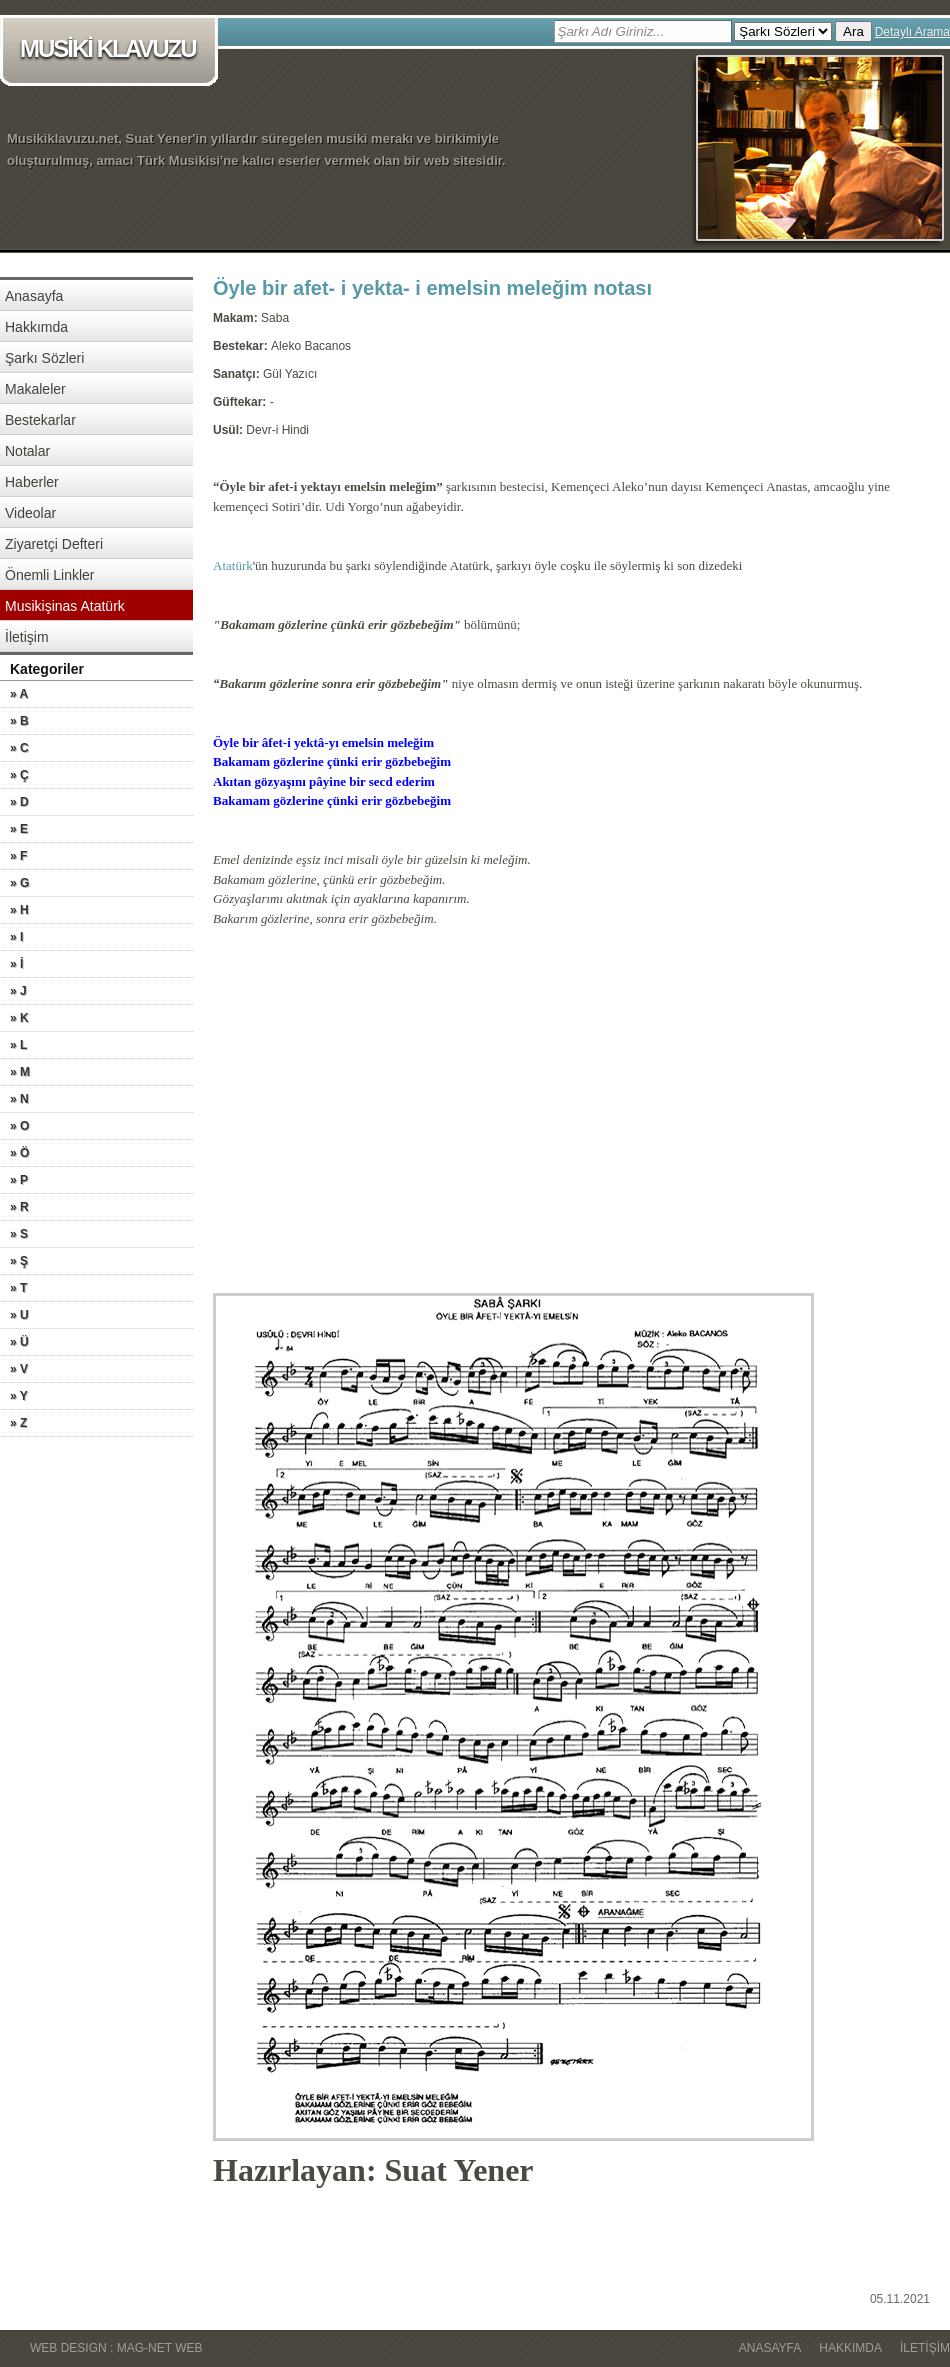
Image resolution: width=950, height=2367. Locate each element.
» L (18, 1045)
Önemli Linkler (49, 575)
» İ (16, 964)
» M (20, 1072)
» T (18, 1288)
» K (19, 1018)
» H (19, 910)
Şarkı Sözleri (44, 358)
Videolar (30, 513)
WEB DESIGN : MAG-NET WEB (116, 2348)
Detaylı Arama (912, 32)
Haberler (32, 482)
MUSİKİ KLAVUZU (112, 50)
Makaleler (35, 389)
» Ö (19, 1153)
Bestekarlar (40, 420)
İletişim (27, 637)
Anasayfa (34, 296)
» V (19, 1369)
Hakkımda (36, 327)
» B (19, 721)
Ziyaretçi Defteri (54, 544)
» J (18, 991)
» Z (18, 1423)
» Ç (19, 775)
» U (19, 1315)
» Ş (19, 1261)
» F (18, 856)
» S (19, 1234)
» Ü (19, 1342)
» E (19, 829)
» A (19, 694)
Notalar (27, 451)
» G (19, 883)
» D (19, 802)
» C (19, 748)
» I (16, 937)
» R (19, 1207)
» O (19, 1126)
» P (19, 1180)
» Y (19, 1396)
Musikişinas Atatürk (65, 606)
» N (19, 1099)
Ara (853, 31)
